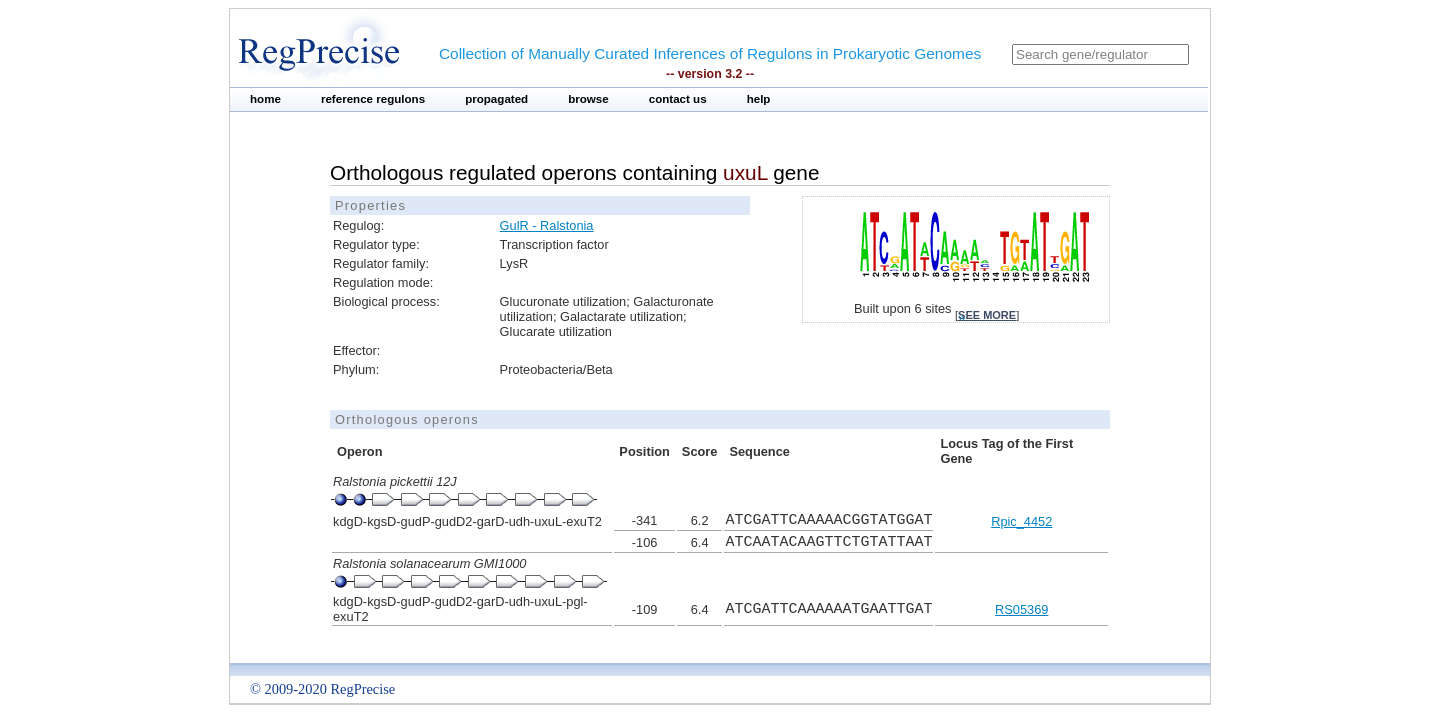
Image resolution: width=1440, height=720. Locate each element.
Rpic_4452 (1021, 521)
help (759, 99)
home (265, 99)
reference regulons (373, 99)
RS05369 (1021, 609)
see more (987, 315)
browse (588, 99)
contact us (678, 99)
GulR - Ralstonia (547, 225)
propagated (496, 99)
